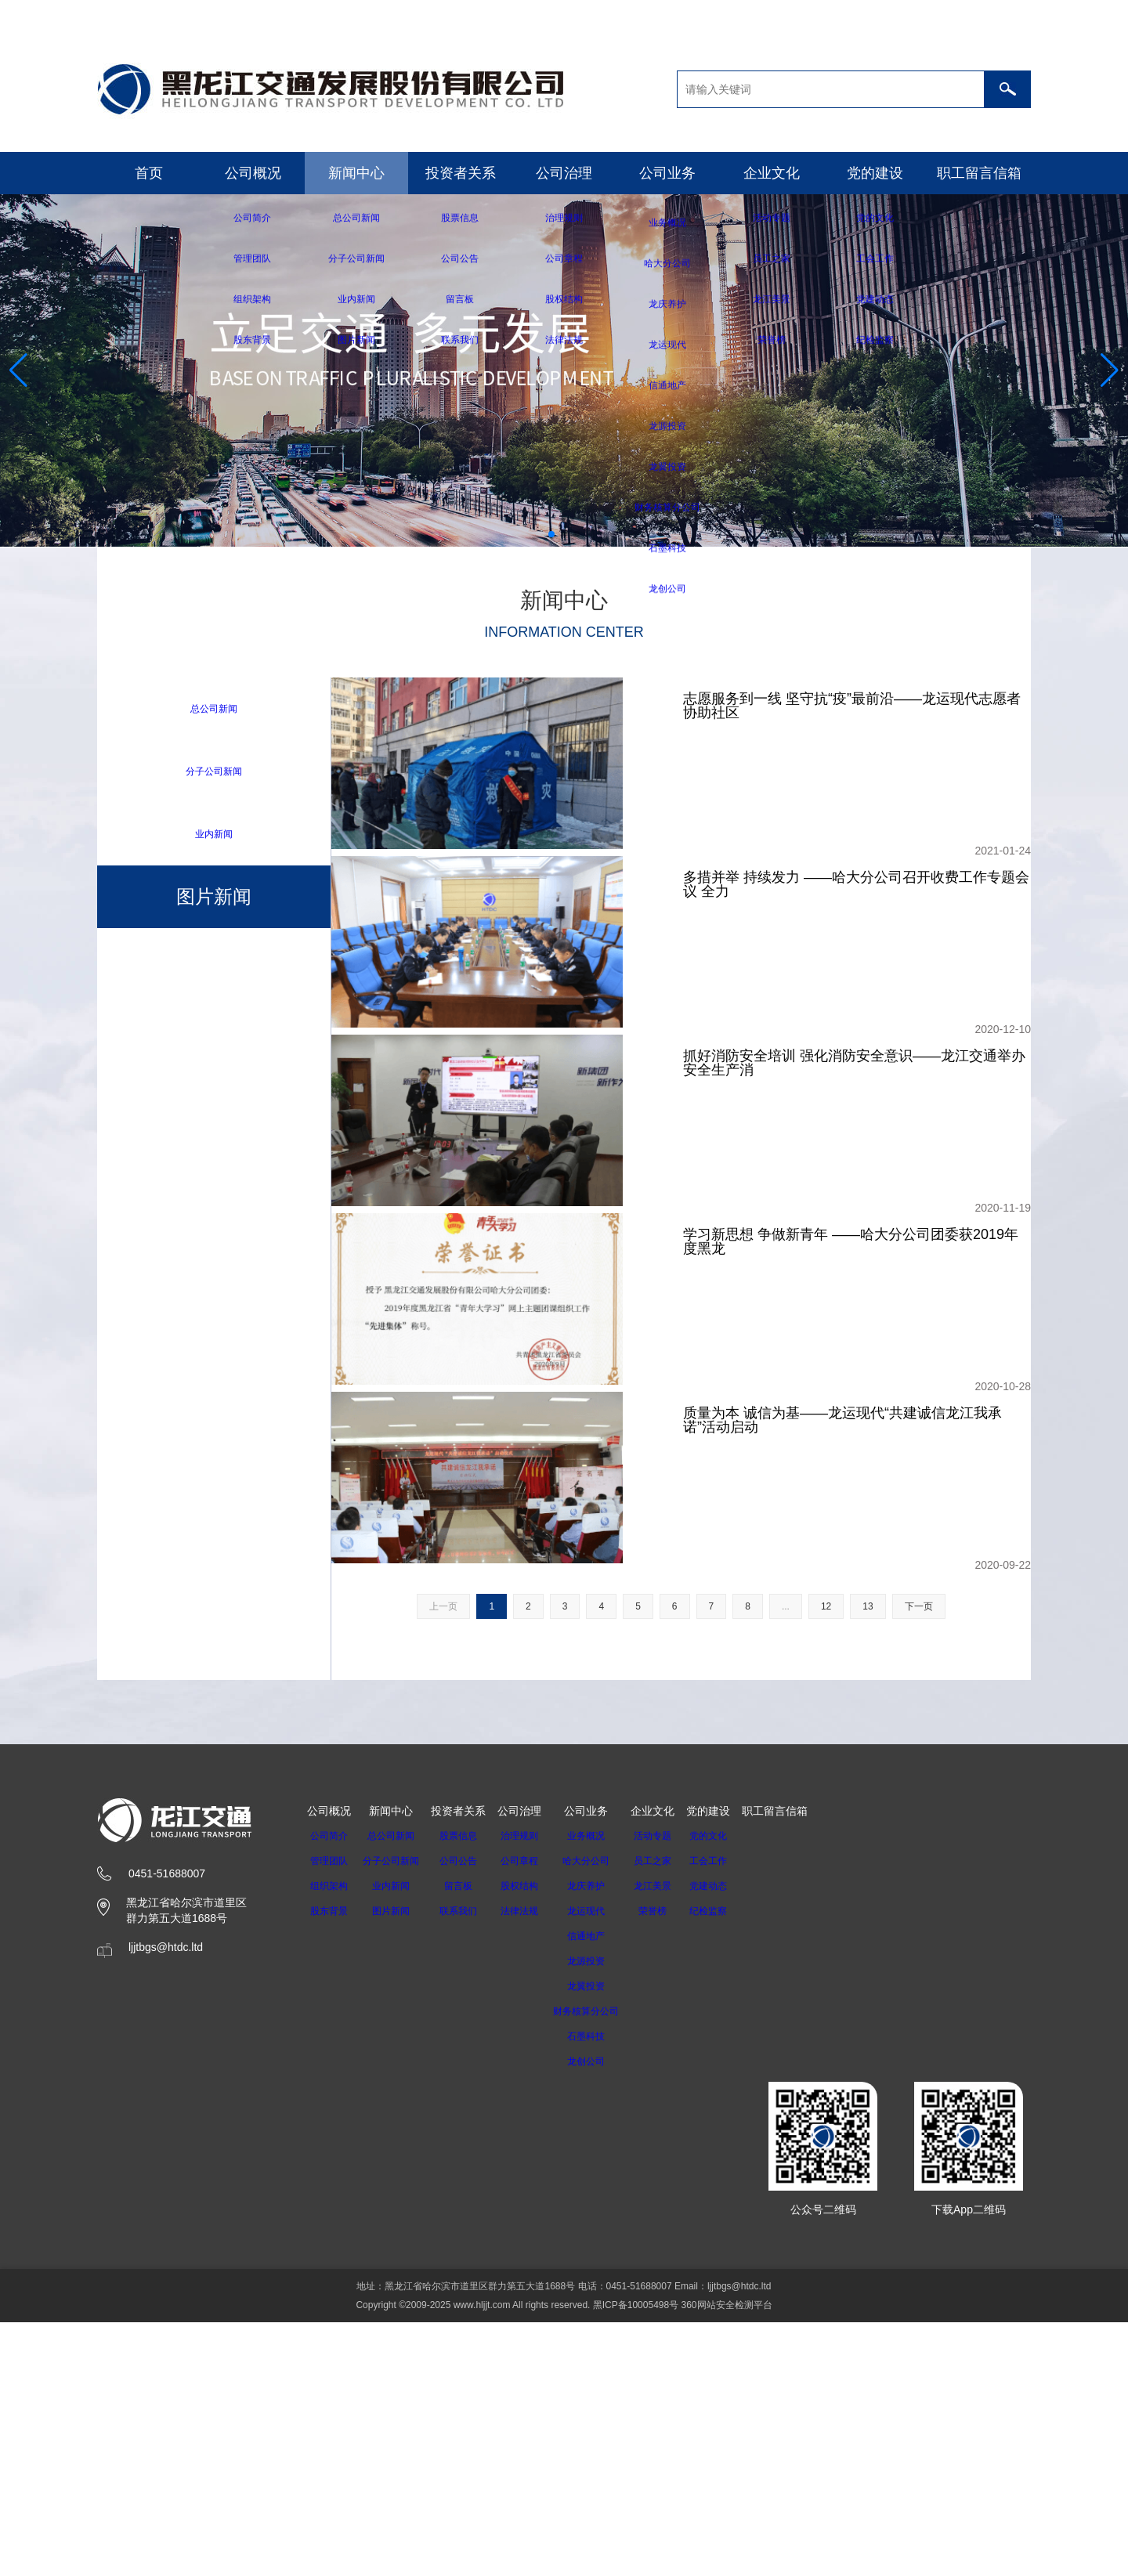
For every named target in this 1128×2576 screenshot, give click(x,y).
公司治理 (564, 173)
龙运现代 (601, 2165)
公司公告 (468, 2114)
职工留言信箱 (979, 173)
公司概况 (253, 173)
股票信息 (468, 2089)
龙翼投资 (601, 2240)
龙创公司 (601, 2315)
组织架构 (329, 2139)
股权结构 (529, 2139)
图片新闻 (396, 2165)
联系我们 (468, 2165)
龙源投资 (601, 2215)
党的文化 (728, 2089)
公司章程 (529, 2114)
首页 (149, 173)
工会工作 (728, 2114)
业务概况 (601, 2089)
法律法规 (529, 2165)
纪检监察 (728, 2165)
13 (867, 1860)
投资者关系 (460, 173)
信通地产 (601, 2190)
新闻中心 (356, 173)
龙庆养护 (601, 2139)
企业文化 (771, 173)
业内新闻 (213, 835)
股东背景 (329, 2165)
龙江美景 (673, 2139)
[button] (551, 534)
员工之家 (673, 2114)
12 (826, 1860)
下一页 (919, 1860)
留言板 (467, 2139)
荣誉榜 (672, 2165)
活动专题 (673, 2089)
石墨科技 (601, 2290)
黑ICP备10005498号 (635, 2558)
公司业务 (667, 173)
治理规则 (529, 2089)
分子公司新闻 (213, 771)
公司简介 (329, 2089)
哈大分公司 (600, 2114)
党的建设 (875, 173)
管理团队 (329, 2114)
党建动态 (728, 2139)
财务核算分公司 (600, 2265)
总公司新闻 (214, 708)
